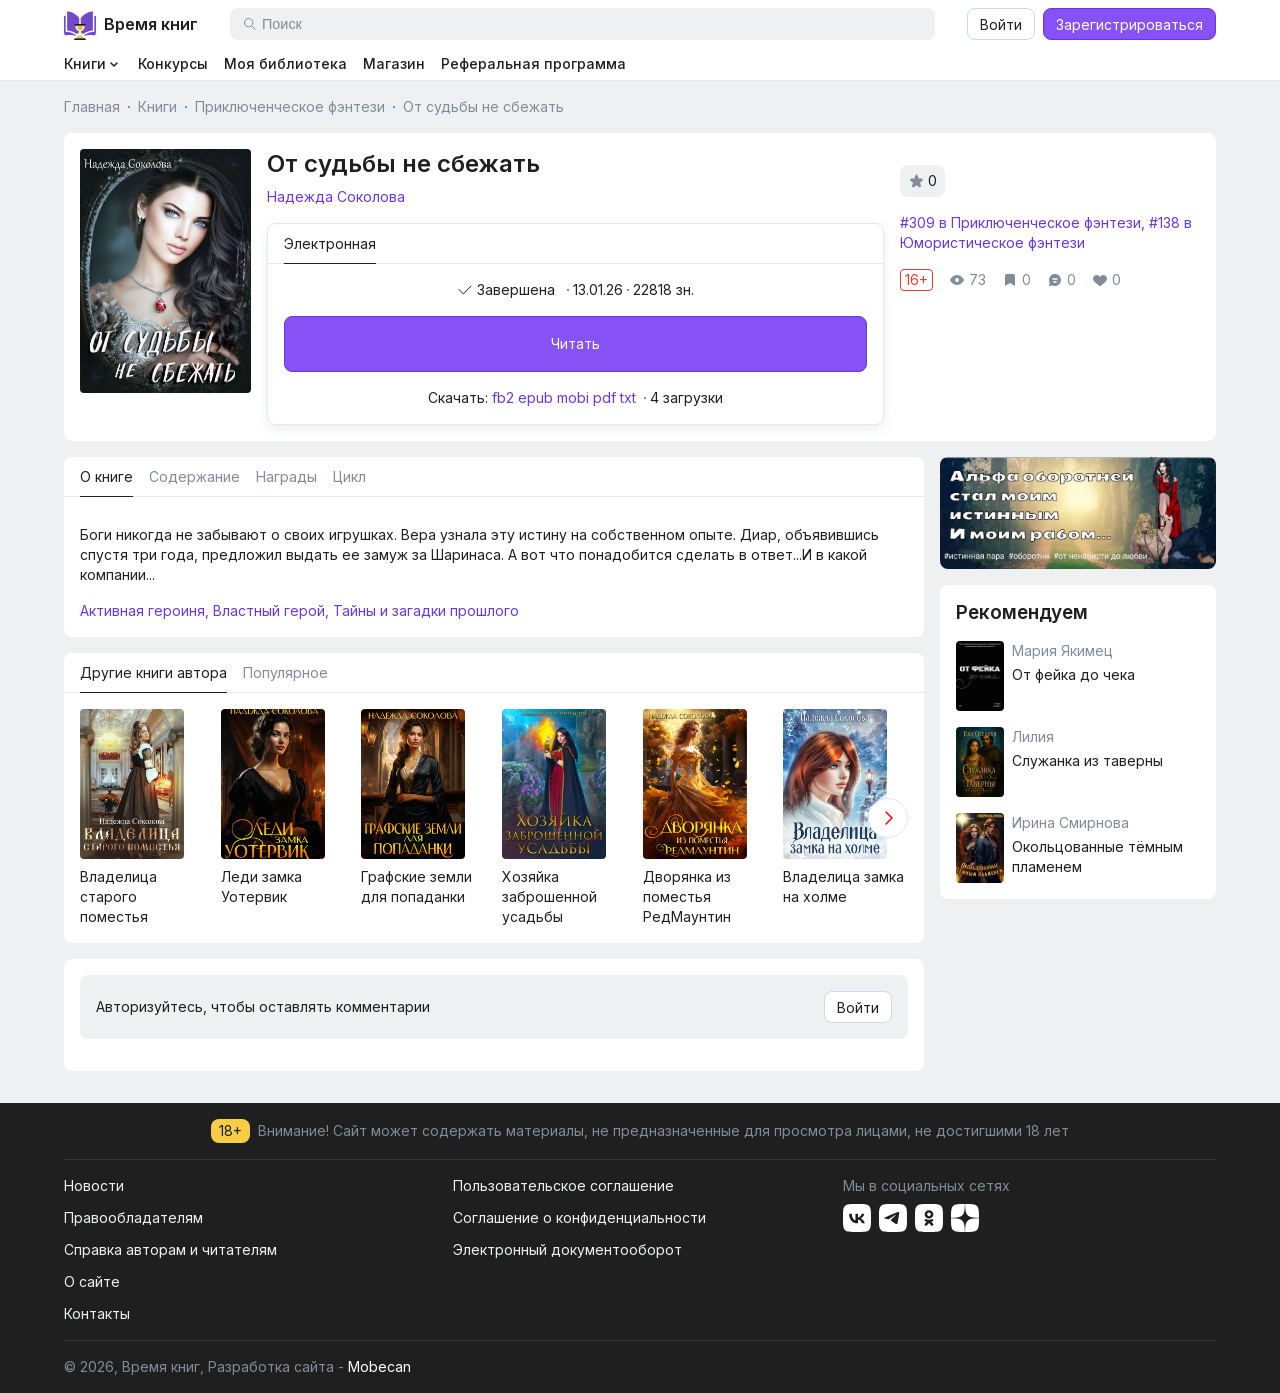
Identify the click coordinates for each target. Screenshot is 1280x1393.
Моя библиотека (285, 63)
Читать (575, 343)
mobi (573, 397)
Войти (1001, 24)
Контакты (97, 1313)
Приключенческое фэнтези (290, 106)
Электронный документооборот (567, 1249)
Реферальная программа (533, 63)
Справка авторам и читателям (170, 1249)
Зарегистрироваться (1129, 24)
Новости (94, 1185)
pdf (604, 397)
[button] (888, 818)
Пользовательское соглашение (563, 1185)
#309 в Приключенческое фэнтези (1020, 222)
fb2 (503, 397)
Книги (157, 106)
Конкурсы (173, 63)
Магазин (394, 63)
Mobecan (379, 1366)
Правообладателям (133, 1217)
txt (628, 397)
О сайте (92, 1281)
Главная (92, 106)
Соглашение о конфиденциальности (579, 1217)
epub (535, 397)
